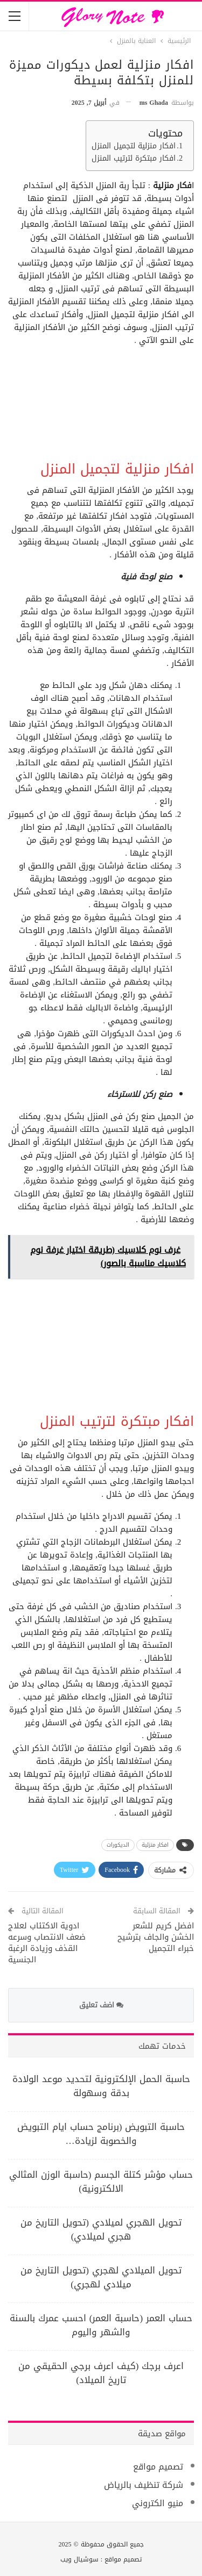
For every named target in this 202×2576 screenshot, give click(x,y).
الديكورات (118, 1845)
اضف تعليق (101, 2005)
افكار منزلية (155, 1845)
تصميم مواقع (158, 2466)
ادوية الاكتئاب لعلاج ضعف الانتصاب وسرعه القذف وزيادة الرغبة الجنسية (47, 1942)
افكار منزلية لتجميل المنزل (134, 146)
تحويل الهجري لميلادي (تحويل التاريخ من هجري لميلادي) (101, 2229)
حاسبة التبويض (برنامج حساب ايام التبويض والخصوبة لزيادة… (101, 2133)
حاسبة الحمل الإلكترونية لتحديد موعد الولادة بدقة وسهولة (101, 2085)
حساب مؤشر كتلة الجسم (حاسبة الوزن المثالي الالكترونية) (101, 2181)
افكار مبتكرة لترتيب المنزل (134, 159)
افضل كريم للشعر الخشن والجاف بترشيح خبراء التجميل (155, 1937)
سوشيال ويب (79, 2559)
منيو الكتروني (157, 2503)
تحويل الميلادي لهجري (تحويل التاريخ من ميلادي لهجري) (101, 2277)
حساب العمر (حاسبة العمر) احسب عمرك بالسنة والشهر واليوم (101, 2325)
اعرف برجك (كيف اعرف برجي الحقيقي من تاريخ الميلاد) (101, 2372)
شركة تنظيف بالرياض (143, 2485)
